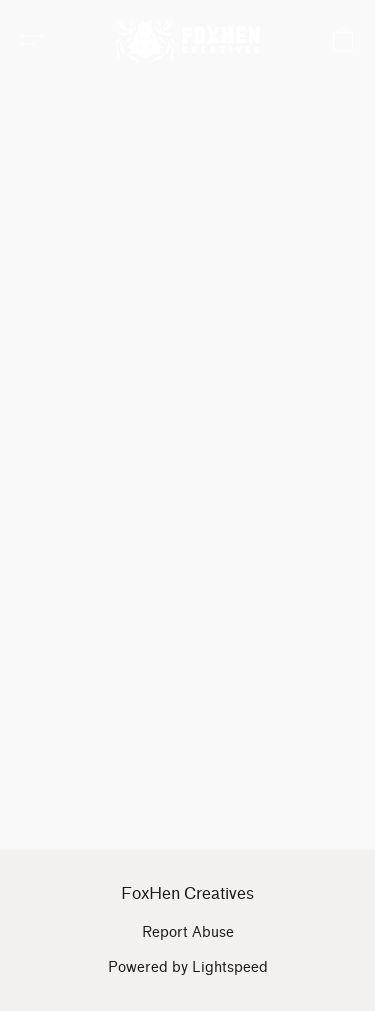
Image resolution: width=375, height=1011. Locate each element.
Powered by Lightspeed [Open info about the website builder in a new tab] (188, 967)
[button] (192, 40)
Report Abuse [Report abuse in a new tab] (188, 932)
